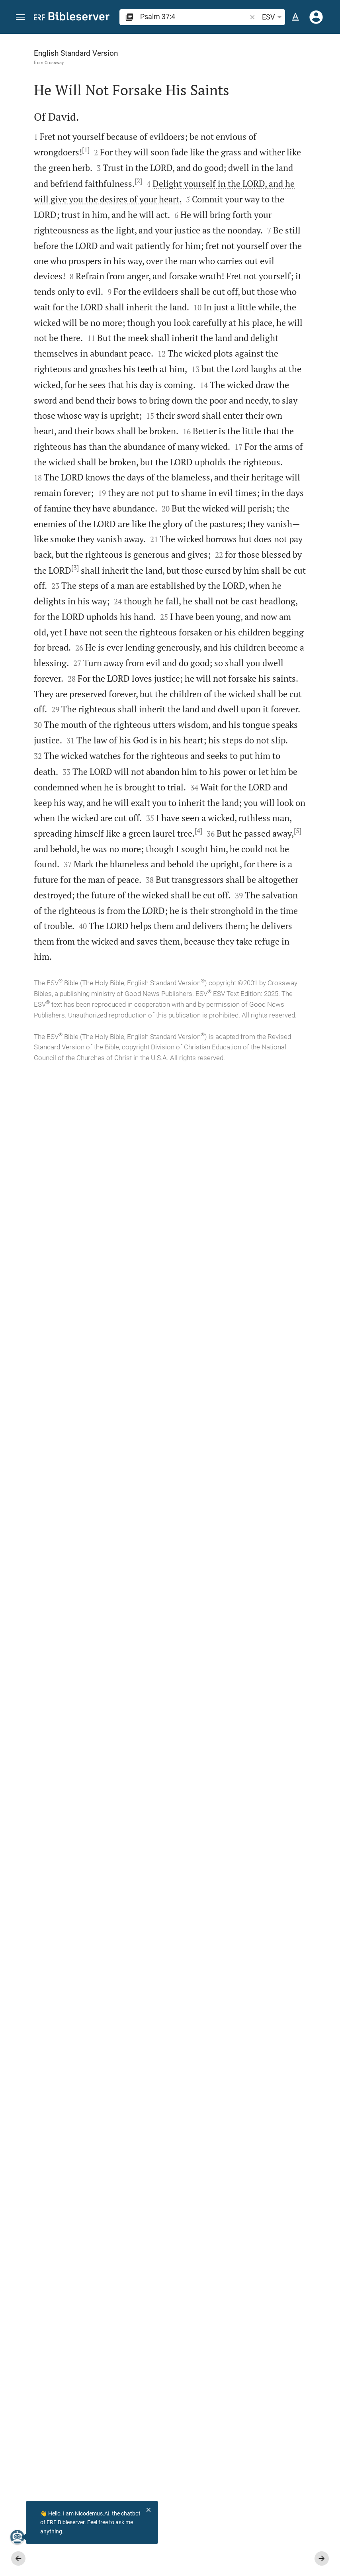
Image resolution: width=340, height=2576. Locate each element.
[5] (99, 2042)
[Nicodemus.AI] (18, 2537)
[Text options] (295, 17)
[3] (86, 1308)
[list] (263, 308)
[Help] (327, 65)
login (287, 109)
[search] (194, 16)
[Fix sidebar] (182, 41)
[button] (20, 17)
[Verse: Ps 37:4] (245, 48)
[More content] (263, 167)
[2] (87, 299)
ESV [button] (273, 17)
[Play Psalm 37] (263, 432)
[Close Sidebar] (182, 1312)
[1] (96, 208)
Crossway (54, 62)
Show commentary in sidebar (251, 273)
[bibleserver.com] (71, 17)
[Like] (199, 65)
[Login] (316, 17)
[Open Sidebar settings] (314, 65)
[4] (103, 2026)
